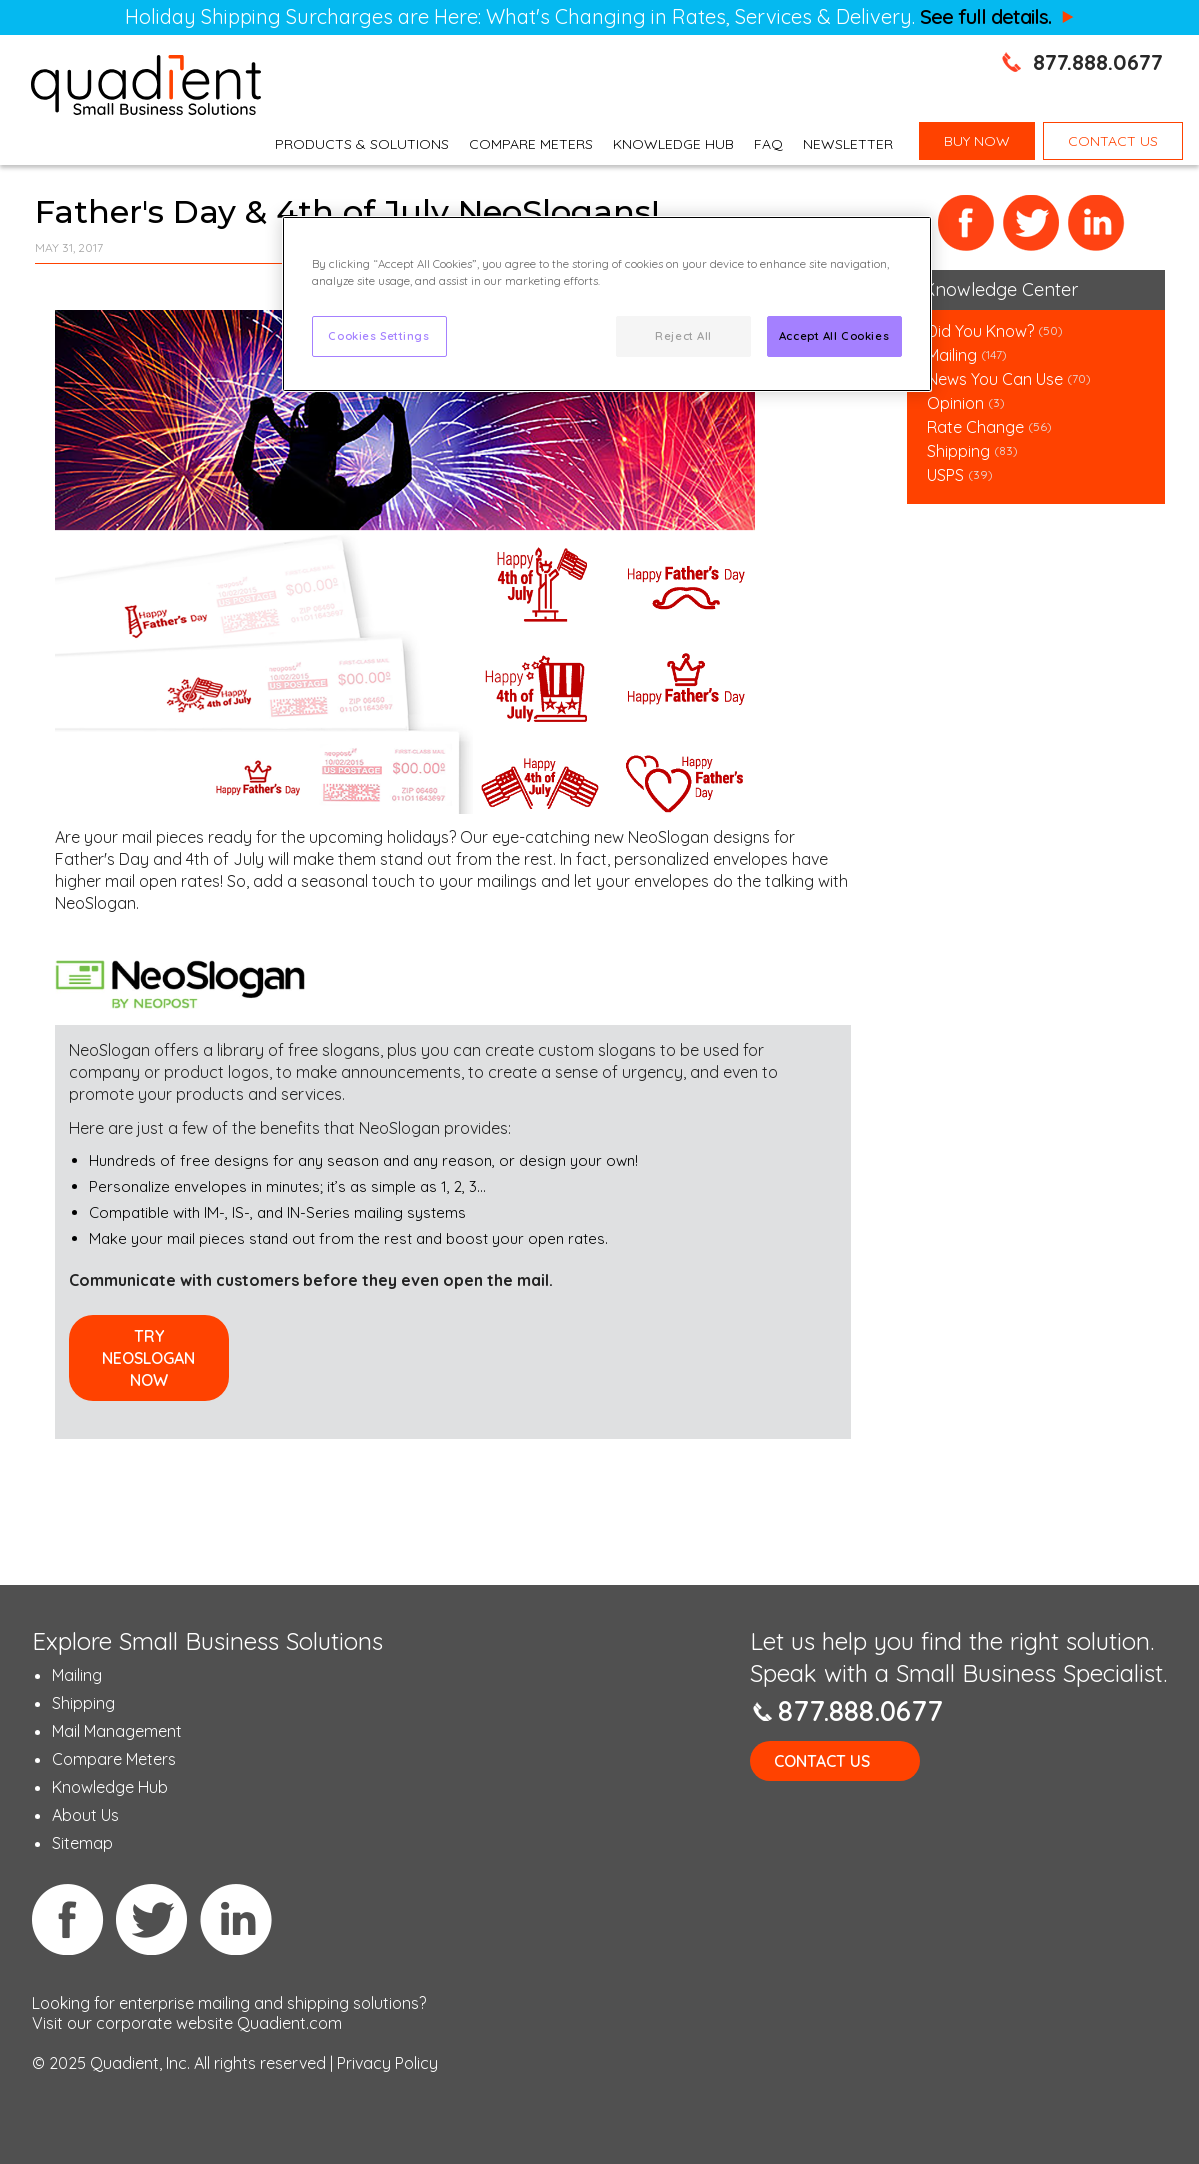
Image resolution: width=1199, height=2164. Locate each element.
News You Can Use (995, 379)
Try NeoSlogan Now (148, 1358)
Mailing (954, 355)
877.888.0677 (1098, 62)
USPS (945, 475)
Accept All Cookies (834, 336)
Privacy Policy (387, 2063)
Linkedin (236, 1919)
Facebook (966, 223)
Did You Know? (980, 331)
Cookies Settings (378, 336)
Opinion (955, 403)
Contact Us (822, 1761)
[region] (607, 304)
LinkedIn (1096, 223)
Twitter (1031, 223)
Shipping (960, 451)
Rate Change (975, 427)
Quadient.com (289, 2023)
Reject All (683, 336)
